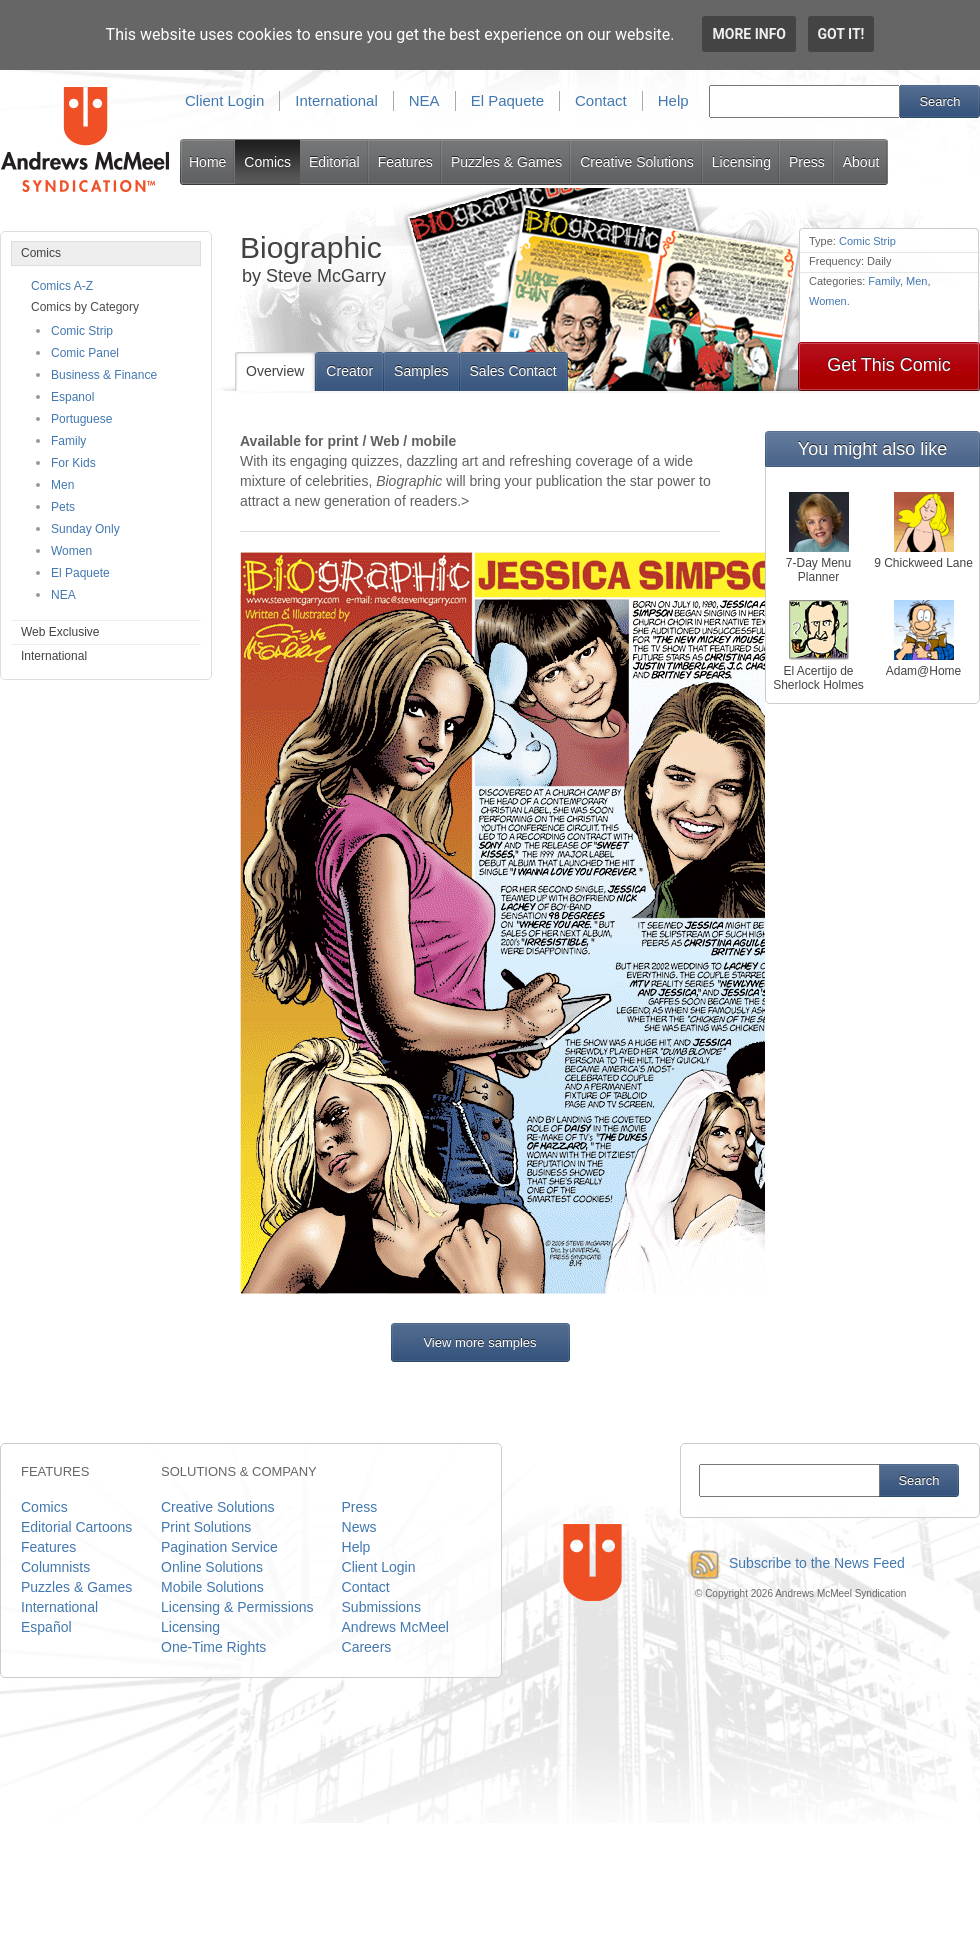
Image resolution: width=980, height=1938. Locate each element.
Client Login (224, 100)
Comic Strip (82, 331)
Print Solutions (206, 1527)
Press (807, 162)
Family (68, 441)
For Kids (73, 463)
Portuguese (81, 419)
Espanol (72, 397)
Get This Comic (889, 365)
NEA (424, 100)
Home (207, 162)
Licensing (741, 162)
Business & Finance (104, 375)
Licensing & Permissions (237, 1607)
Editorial (334, 162)
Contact (601, 100)
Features (405, 162)
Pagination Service (219, 1547)
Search (939, 101)
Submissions (381, 1607)
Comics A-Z (62, 286)
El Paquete (507, 100)
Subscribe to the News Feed (792, 1563)
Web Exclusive (60, 632)
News (359, 1527)
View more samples (479, 1342)
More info (749, 34)
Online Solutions (212, 1567)
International (336, 100)
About (861, 162)
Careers (367, 1647)
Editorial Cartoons (76, 1527)
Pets (63, 507)
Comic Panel (85, 353)
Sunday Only (85, 529)
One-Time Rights (213, 1647)
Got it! (841, 34)
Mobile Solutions (212, 1587)
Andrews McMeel (395, 1627)
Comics (267, 162)
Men (62, 485)
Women (71, 551)
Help (673, 100)
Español (46, 1627)
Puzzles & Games (506, 162)
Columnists (55, 1567)
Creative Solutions (637, 162)
